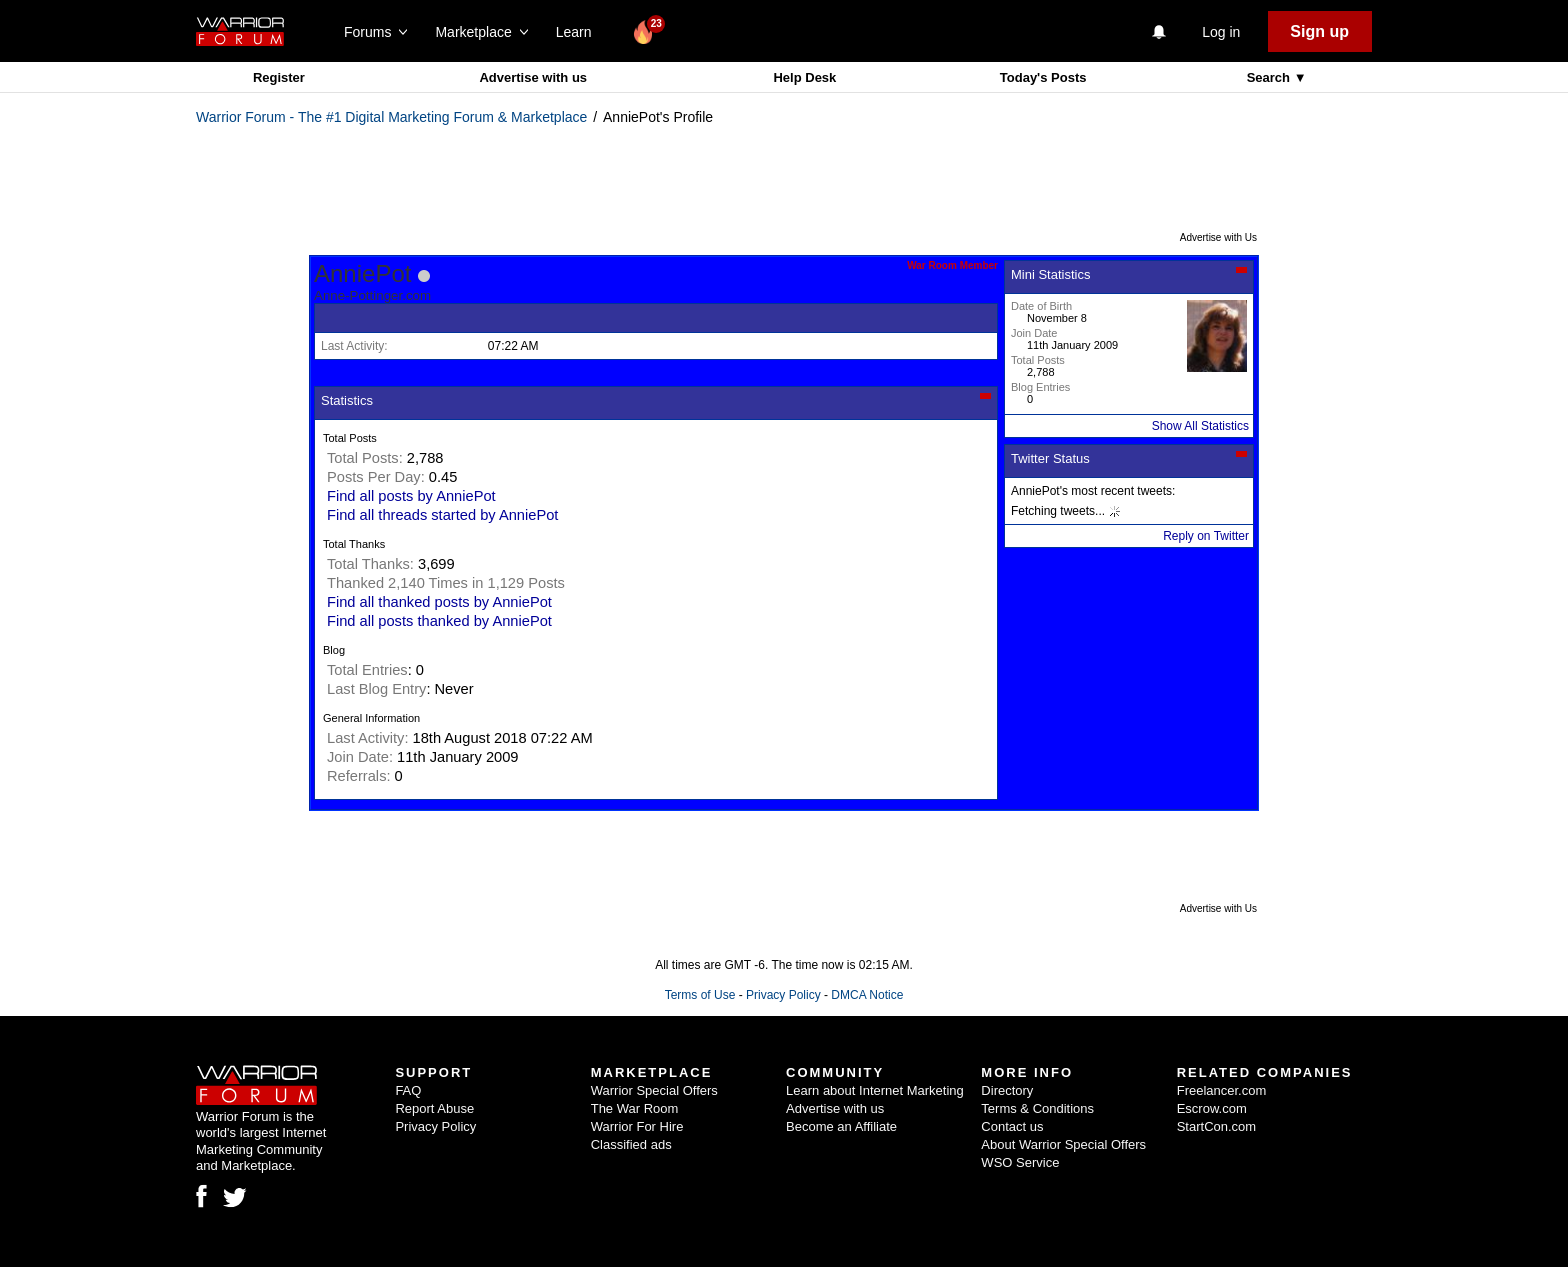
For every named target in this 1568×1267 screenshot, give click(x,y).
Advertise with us (533, 77)
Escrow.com (1212, 1108)
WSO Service (1020, 1162)
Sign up (1319, 31)
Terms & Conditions (1037, 1108)
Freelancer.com (1222, 1090)
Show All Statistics (1200, 426)
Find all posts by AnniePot (411, 496)
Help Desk (804, 77)
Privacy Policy (783, 995)
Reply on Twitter (1206, 536)
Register (279, 77)
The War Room (635, 1108)
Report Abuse (434, 1108)
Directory (1007, 1090)
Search (1270, 77)
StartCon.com (1216, 1126)
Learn (579, 32)
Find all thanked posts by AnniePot (439, 602)
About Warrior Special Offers (1063, 1144)
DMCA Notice (867, 995)
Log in (1221, 32)
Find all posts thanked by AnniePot (439, 621)
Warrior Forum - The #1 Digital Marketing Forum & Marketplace (391, 117)
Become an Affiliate (841, 1126)
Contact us (1012, 1126)
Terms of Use (700, 995)
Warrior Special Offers (654, 1090)
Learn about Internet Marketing (875, 1090)
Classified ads (631, 1144)
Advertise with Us (1218, 237)
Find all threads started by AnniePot (442, 515)
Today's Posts (1043, 77)
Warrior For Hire (637, 1126)
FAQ (408, 1090)
